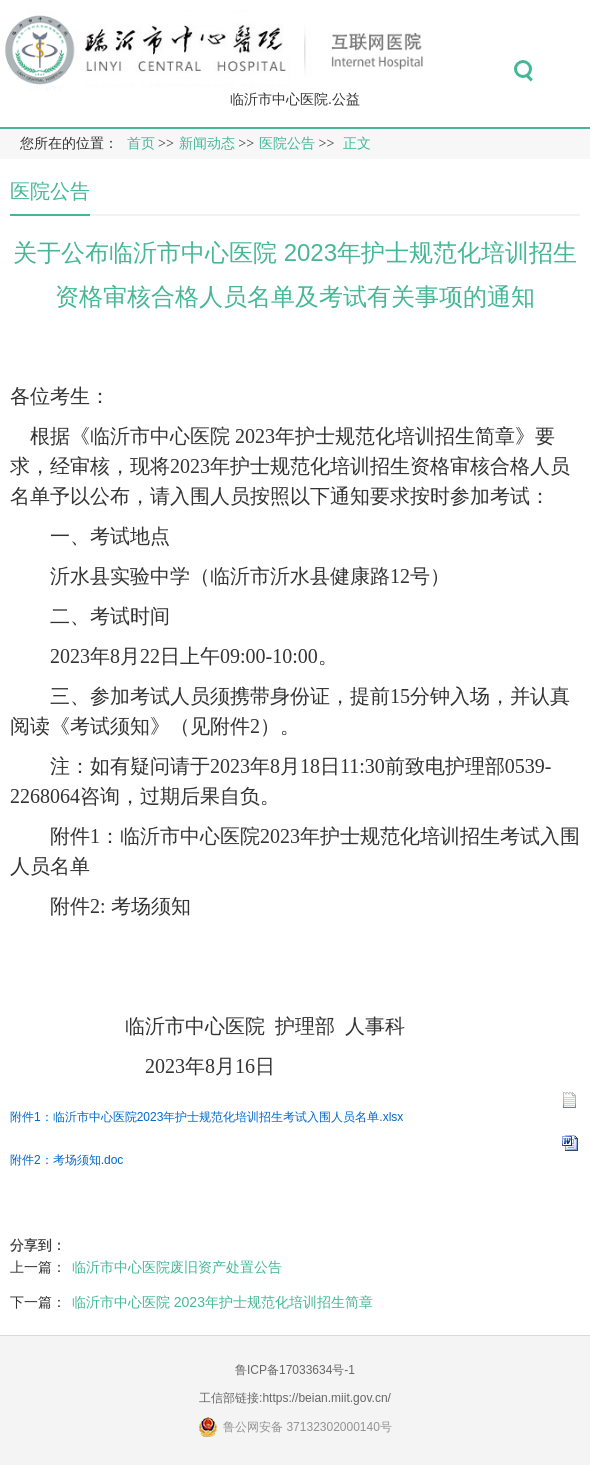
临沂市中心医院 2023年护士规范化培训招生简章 (222, 1302)
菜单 (568, 71)
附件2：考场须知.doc (66, 1160)
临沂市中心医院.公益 (295, 99)
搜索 (523, 71)
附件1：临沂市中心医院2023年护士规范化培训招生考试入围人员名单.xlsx (206, 1117)
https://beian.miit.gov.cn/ (326, 1398)
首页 (141, 143)
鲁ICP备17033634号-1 (295, 1370)
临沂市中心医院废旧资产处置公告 (177, 1267)
